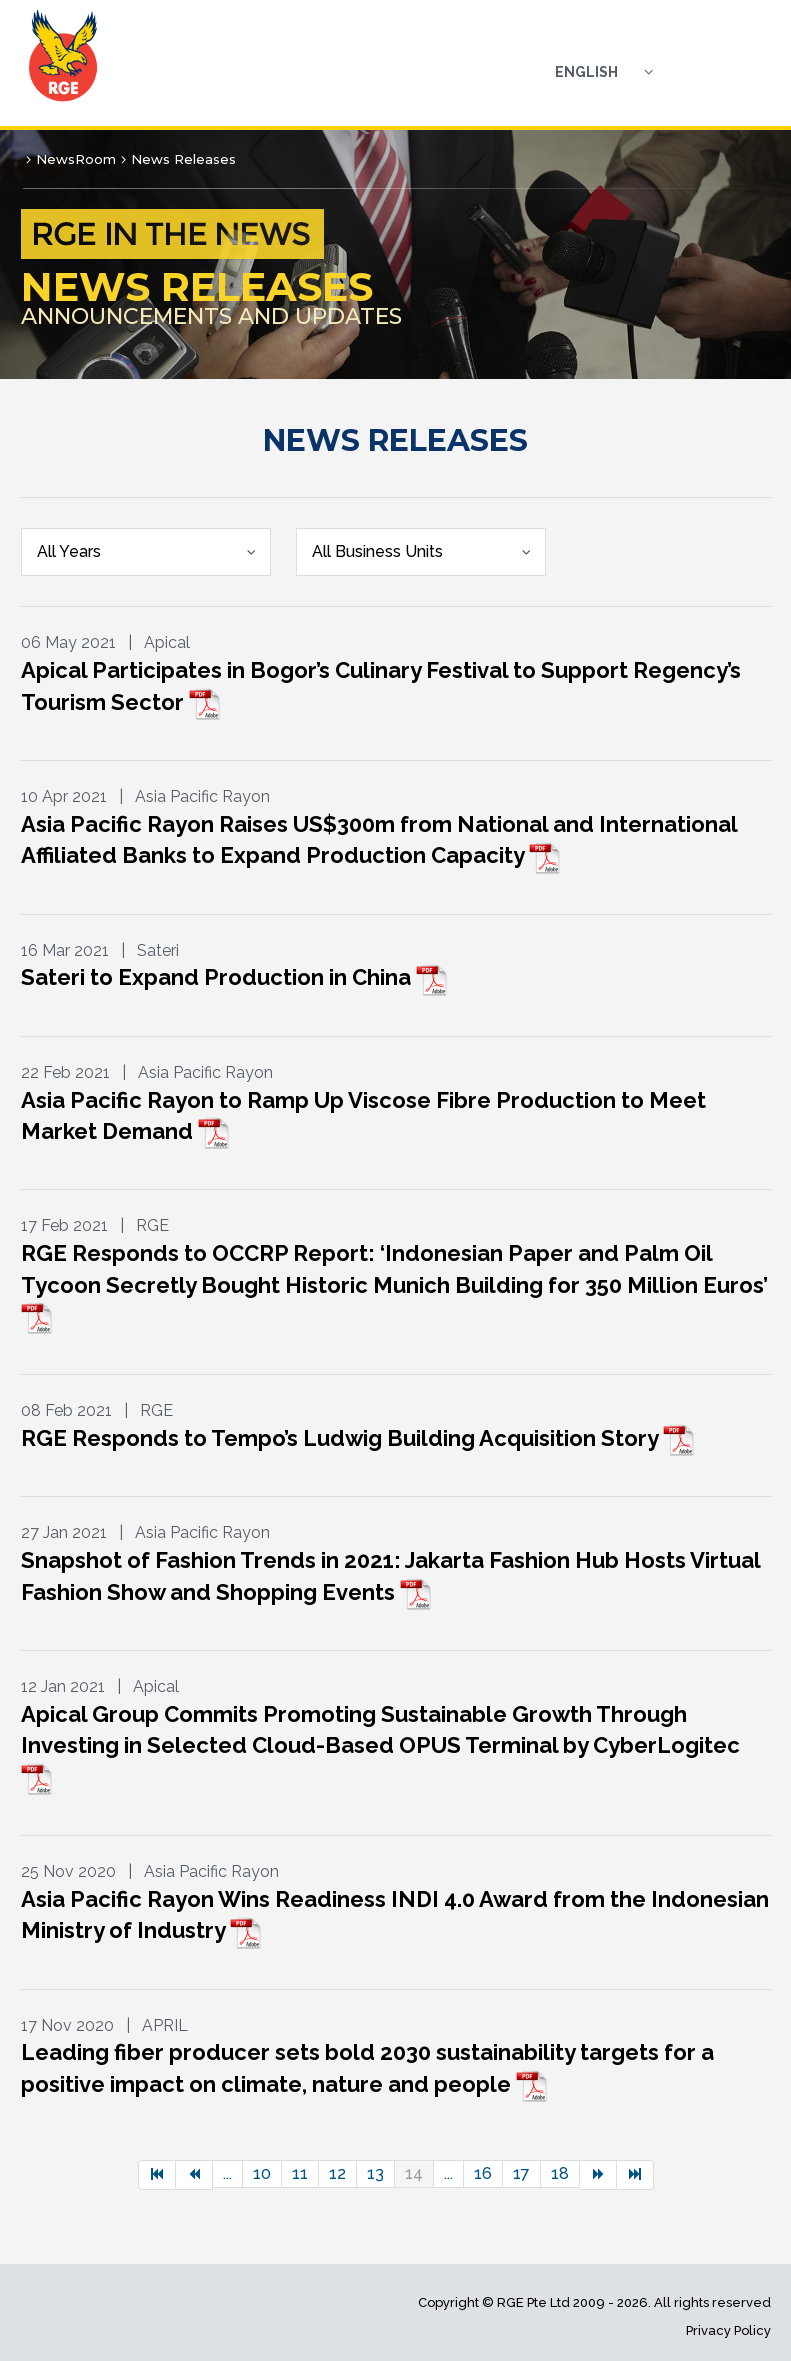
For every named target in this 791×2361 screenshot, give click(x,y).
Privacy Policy (728, 2330)
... (227, 2173)
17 (521, 2173)
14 (414, 2173)
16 (483, 2173)
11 (300, 2173)
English (586, 72)
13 (375, 2173)
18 (560, 2173)
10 (262, 2173)
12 (337, 2173)
